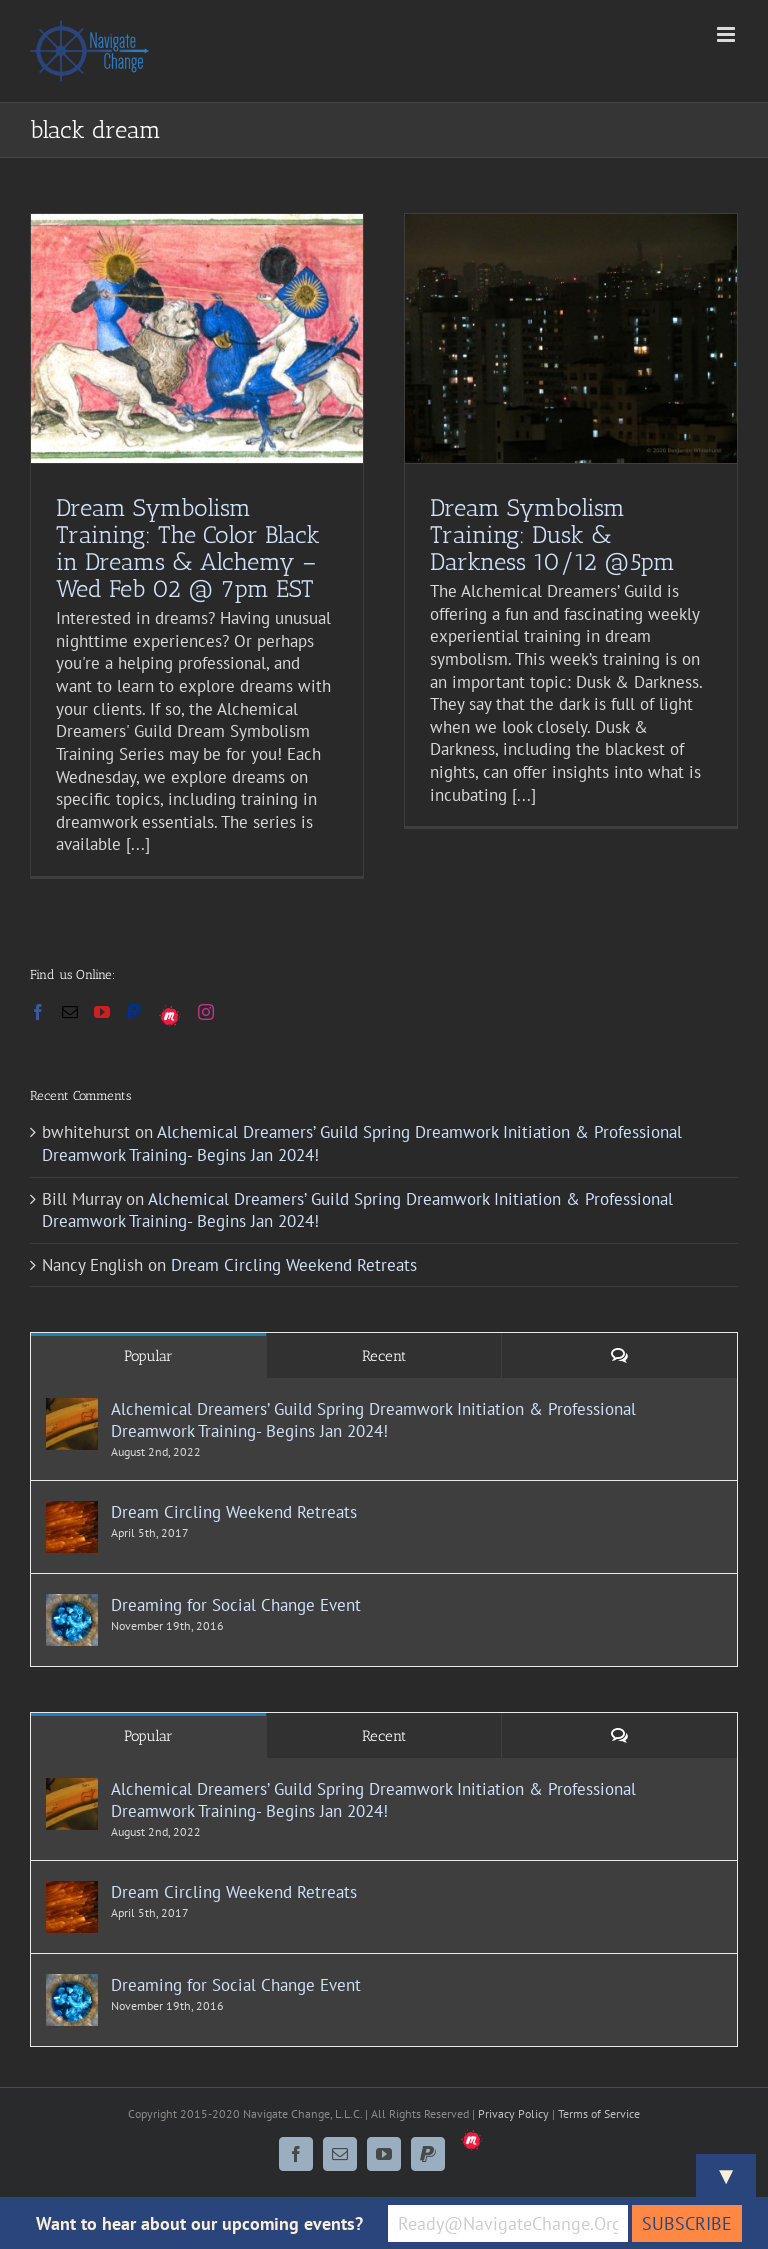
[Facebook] (38, 1012)
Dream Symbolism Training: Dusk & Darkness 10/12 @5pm (552, 534)
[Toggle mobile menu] (727, 34)
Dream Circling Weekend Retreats (294, 1265)
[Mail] (70, 1012)
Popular (148, 1356)
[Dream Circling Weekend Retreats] (72, 1512)
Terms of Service (599, 2113)
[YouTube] (102, 1012)
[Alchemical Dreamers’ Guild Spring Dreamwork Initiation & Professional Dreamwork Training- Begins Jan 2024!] (72, 1409)
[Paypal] (134, 1012)
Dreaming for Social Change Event (236, 1605)
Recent (384, 1356)
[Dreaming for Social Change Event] (72, 1605)
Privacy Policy (513, 2113)
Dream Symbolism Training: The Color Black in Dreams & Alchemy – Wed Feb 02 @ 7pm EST (188, 548)
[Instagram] (206, 1012)
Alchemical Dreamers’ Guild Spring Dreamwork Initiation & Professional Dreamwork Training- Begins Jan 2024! (373, 1420)
